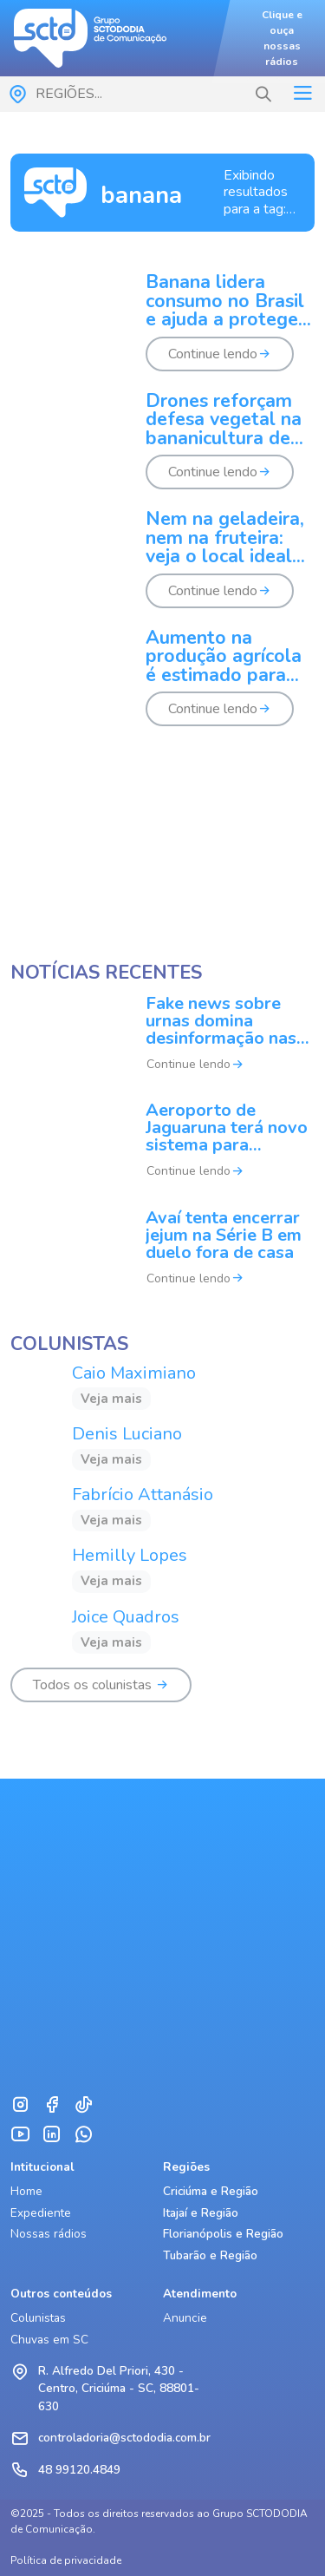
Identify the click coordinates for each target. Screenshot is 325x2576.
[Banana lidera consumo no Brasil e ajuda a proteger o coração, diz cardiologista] (162, 332)
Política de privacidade (65, 2560)
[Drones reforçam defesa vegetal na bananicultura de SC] (162, 451)
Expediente (40, 2213)
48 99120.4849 (79, 2469)
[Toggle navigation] (302, 94)
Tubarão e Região (210, 2255)
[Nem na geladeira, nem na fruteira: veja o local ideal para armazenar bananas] (162, 569)
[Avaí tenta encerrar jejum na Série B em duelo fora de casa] (162, 1259)
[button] (263, 94)
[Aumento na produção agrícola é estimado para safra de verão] (162, 688)
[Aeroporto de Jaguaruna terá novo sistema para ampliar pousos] (162, 1151)
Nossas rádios (48, 2233)
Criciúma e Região (210, 2191)
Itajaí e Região (200, 2213)
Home (26, 2191)
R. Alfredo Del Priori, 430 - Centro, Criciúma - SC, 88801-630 (118, 2389)
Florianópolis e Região (223, 2233)
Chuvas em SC (49, 2339)
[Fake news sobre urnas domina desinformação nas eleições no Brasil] (162, 1045)
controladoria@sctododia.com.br (124, 2437)
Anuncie (185, 2318)
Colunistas (38, 2318)
